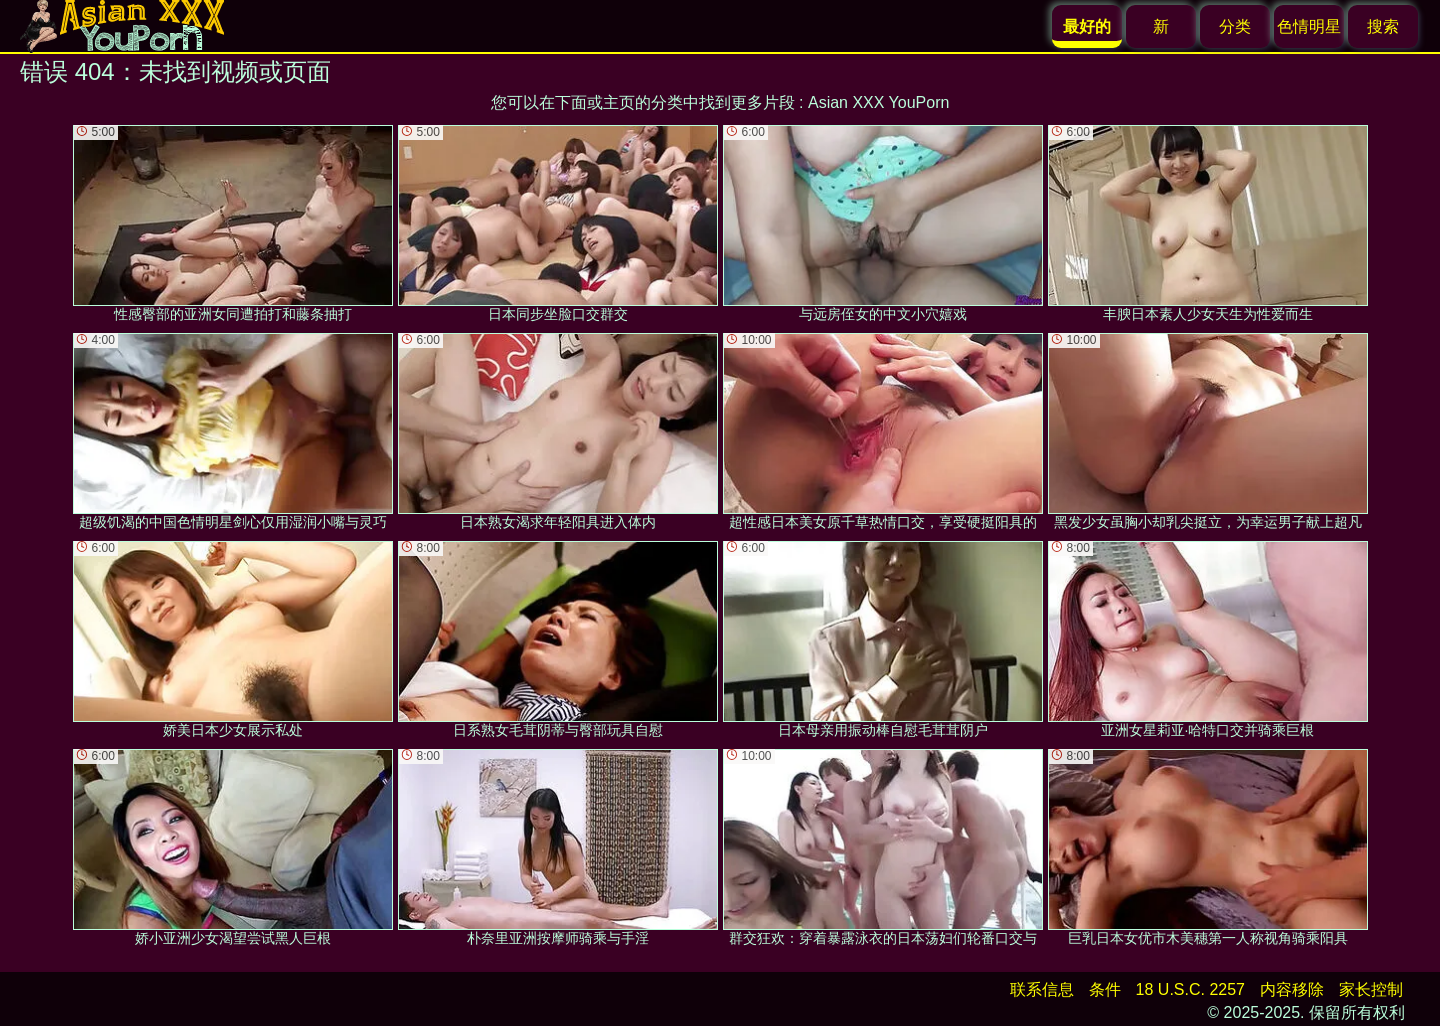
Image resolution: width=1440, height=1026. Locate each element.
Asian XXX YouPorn (878, 102)
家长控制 (1371, 989)
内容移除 (1292, 989)
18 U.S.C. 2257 (1190, 989)
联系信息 (1042, 989)
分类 (1235, 26)
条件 (1105, 989)
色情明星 (1309, 26)
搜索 (1383, 26)
